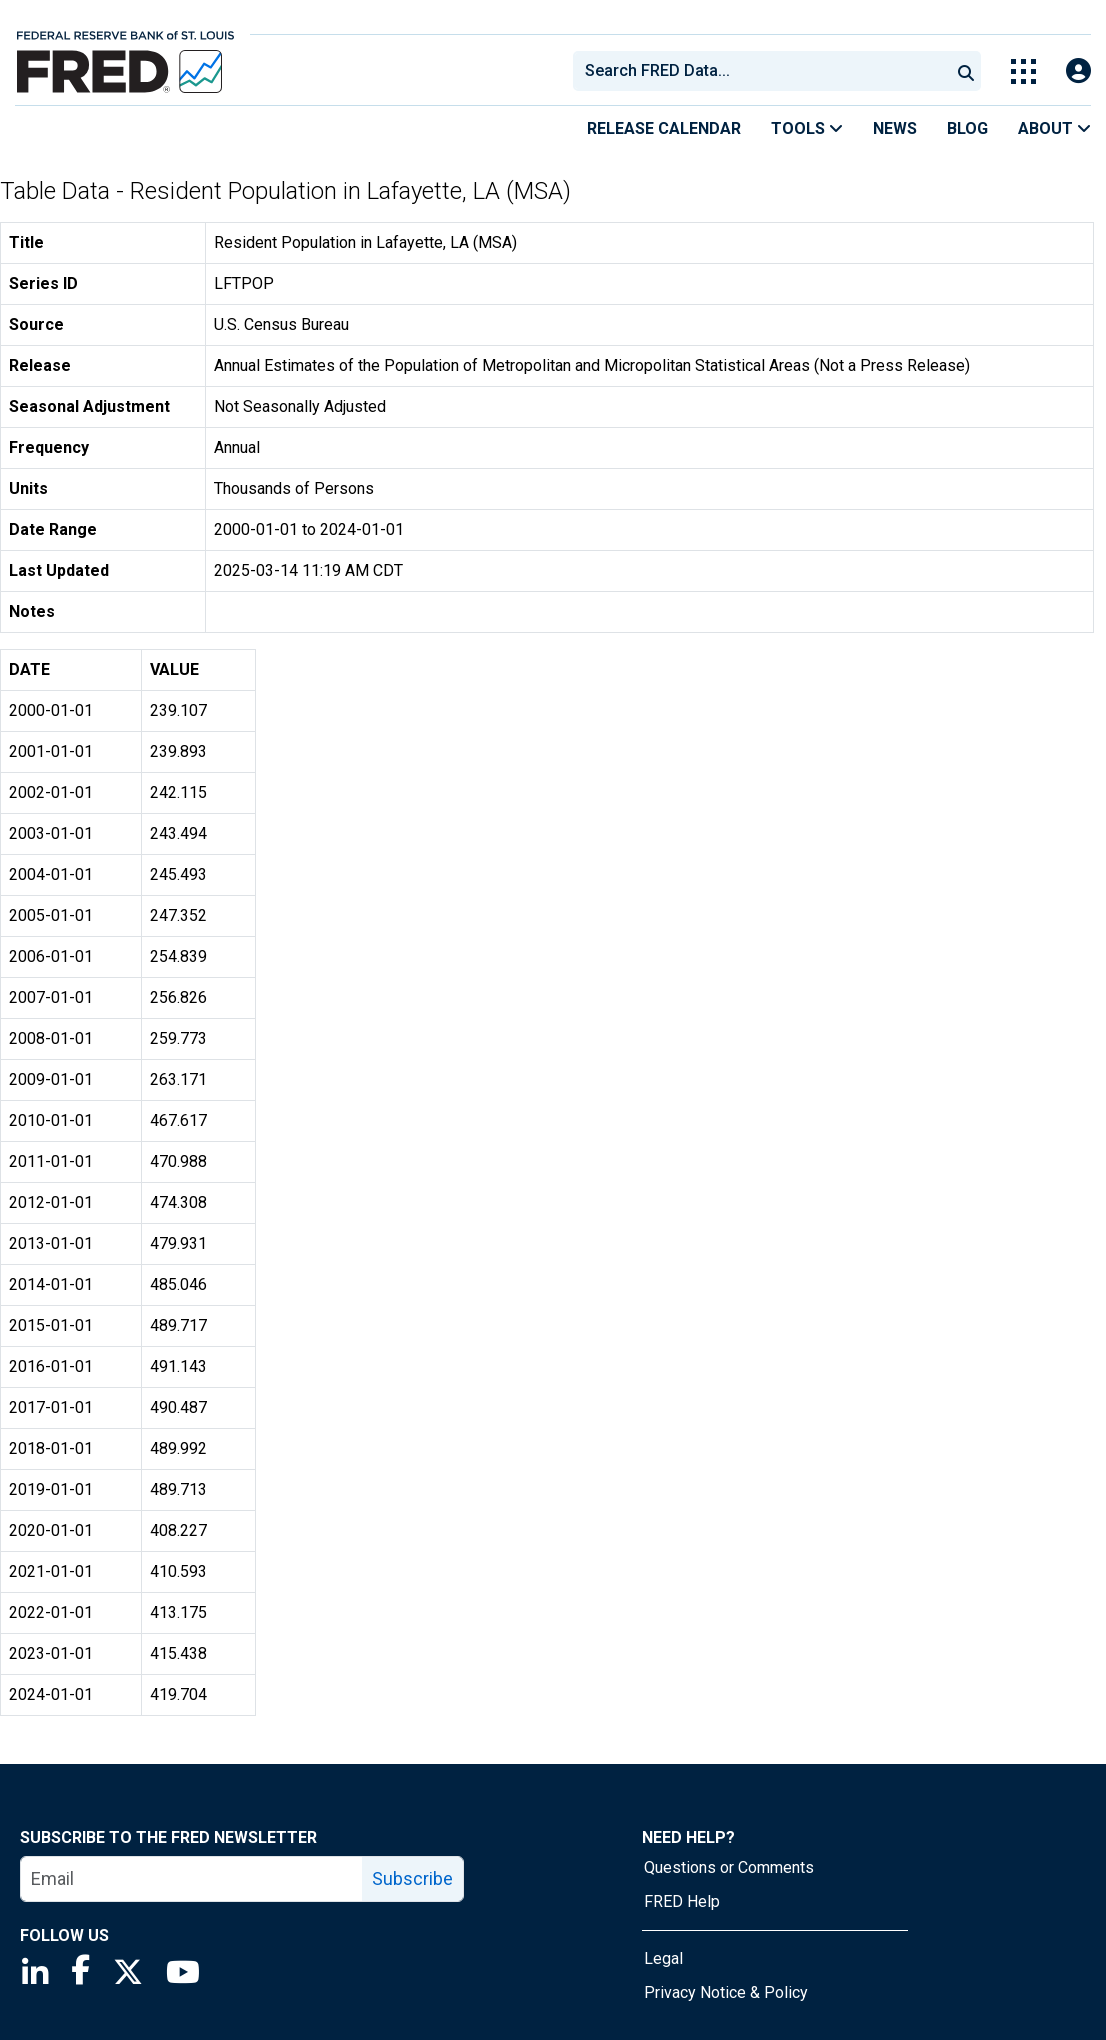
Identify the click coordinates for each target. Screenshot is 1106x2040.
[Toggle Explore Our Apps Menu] (1023, 71)
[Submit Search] (966, 71)
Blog (967, 128)
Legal (663, 1958)
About (1054, 128)
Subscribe (412, 1878)
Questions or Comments (729, 1867)
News (895, 128)
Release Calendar (664, 128)
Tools (807, 128)
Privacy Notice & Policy (726, 1992)
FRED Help (682, 1901)
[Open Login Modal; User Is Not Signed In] (1078, 71)
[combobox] (760, 71)
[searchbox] (765, 71)
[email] (192, 1879)
